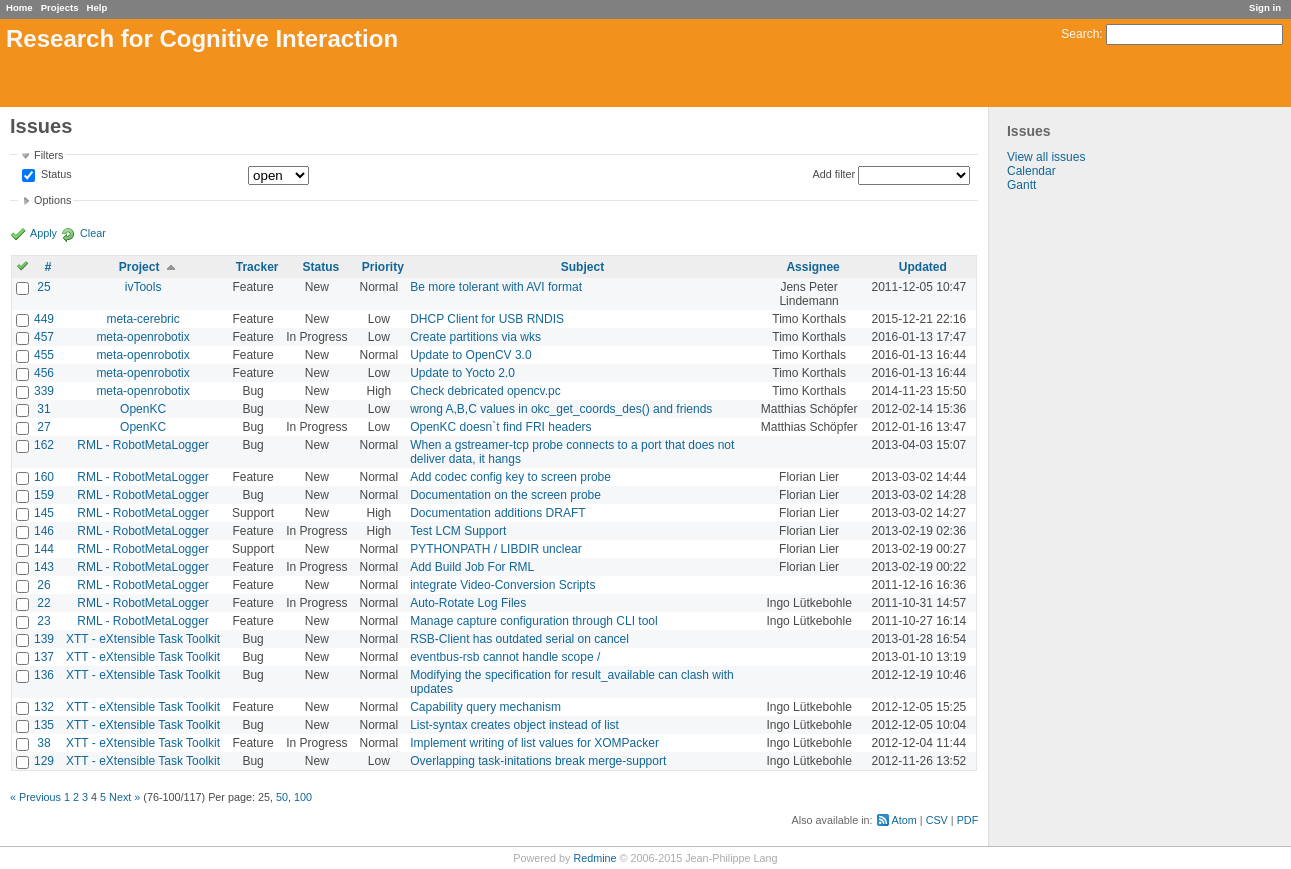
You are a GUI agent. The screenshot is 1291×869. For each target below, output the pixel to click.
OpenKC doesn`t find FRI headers (500, 427)
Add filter (834, 174)
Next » (124, 797)
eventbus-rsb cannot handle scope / (505, 657)
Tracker (257, 267)
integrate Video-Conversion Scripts (502, 585)
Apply (43, 233)
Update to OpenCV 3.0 (470, 355)
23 (43, 621)
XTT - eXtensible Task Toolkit (143, 639)
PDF (968, 820)
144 (44, 549)
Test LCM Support (458, 531)
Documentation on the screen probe (505, 495)
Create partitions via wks (475, 337)
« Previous (35, 797)
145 (44, 513)
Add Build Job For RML (472, 567)
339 (44, 391)
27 (43, 427)
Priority (383, 267)
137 (44, 657)
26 (43, 585)
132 (44, 707)
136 (44, 675)
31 (43, 409)
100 (303, 797)
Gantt (1021, 185)
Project (139, 267)
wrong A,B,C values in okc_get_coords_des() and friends (561, 409)
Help (97, 7)
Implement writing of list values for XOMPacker (534, 743)
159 (44, 495)
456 (44, 373)
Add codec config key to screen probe (510, 477)
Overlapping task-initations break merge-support (538, 761)
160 (44, 477)
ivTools (143, 287)
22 (43, 603)
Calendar (1031, 171)
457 (44, 337)
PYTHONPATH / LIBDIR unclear (496, 549)
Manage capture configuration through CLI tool (534, 621)
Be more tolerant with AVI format (496, 287)
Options (52, 200)
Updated (923, 267)
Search (1080, 34)
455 (44, 355)
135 (44, 725)
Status (55, 175)
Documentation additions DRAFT (497, 513)
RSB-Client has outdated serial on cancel (519, 639)
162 (44, 445)
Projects (60, 7)
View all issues (1046, 157)
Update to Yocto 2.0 (462, 373)
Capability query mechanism (485, 707)
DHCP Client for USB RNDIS (487, 319)
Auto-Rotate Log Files (468, 603)
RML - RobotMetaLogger (143, 445)
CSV (937, 820)
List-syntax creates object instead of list (514, 725)
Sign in (1265, 7)
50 (282, 797)
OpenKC (143, 409)
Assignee (812, 267)
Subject (582, 267)
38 (43, 743)
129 (44, 761)
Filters (48, 155)
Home (19, 7)
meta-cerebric (142, 319)
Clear (93, 233)
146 (44, 531)
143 (44, 567)
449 (44, 319)
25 (43, 287)
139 (44, 639)
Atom (904, 820)
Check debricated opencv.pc (485, 391)
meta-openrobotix (142, 337)
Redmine (594, 858)
